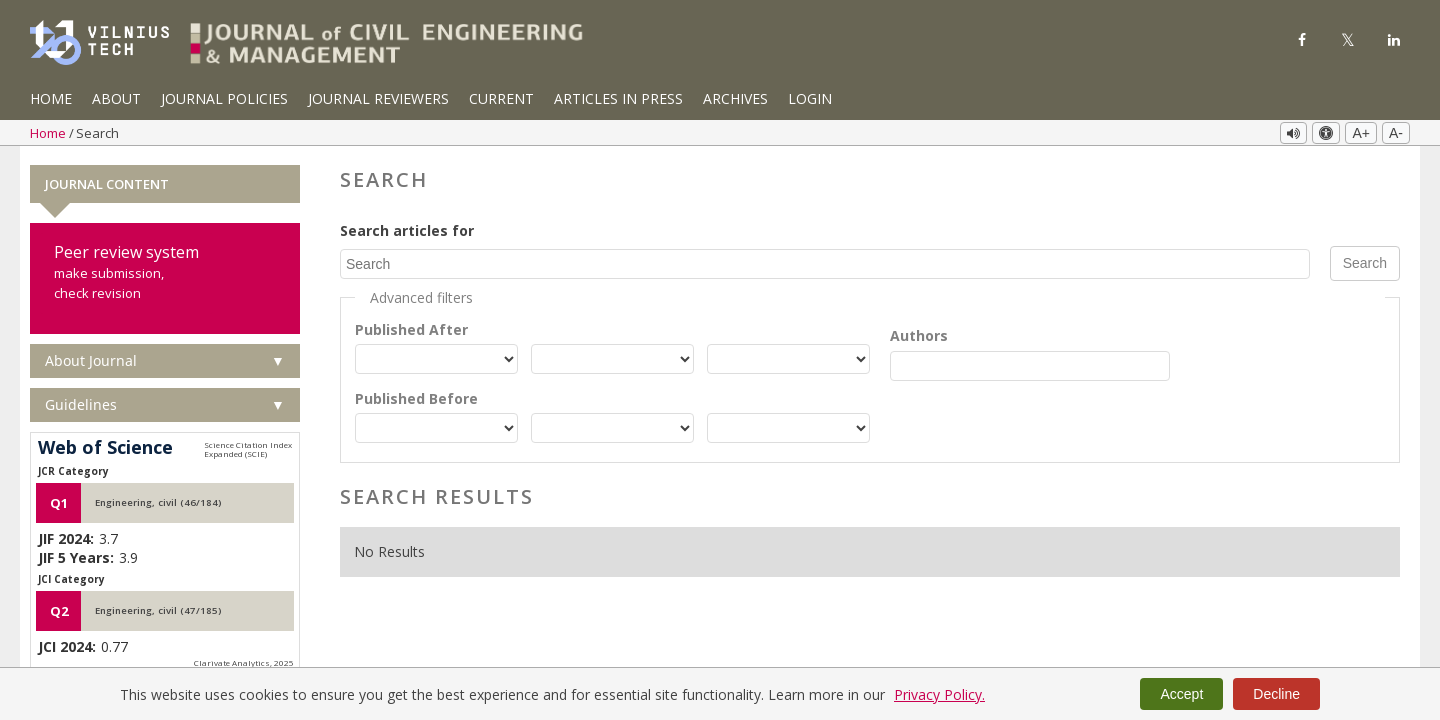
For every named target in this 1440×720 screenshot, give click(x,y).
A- (1396, 133)
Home (51, 98)
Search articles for (407, 230)
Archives (735, 98)
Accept (1181, 694)
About (116, 98)
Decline (1276, 694)
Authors (919, 334)
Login (810, 98)
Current (501, 98)
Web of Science (105, 448)
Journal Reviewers (378, 98)
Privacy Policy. (939, 694)
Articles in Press (618, 98)
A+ (1361, 133)
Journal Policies (224, 98)
